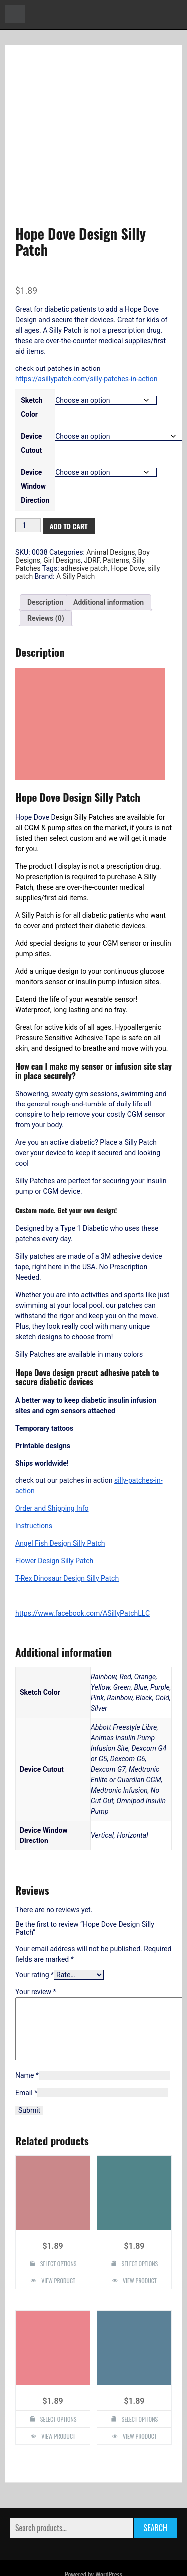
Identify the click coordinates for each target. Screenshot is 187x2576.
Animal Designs (110, 513)
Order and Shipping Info (52, 1469)
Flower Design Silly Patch (54, 1521)
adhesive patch (84, 529)
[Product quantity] (28, 486)
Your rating (34, 1936)
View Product (58, 2253)
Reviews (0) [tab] (45, 579)
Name (27, 2048)
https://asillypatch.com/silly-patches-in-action (86, 340)
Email (26, 2066)
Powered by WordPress (93, 2547)
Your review (35, 1953)
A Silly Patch (75, 537)
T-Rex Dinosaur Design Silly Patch (67, 1539)
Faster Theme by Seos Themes (138, 2563)
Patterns (116, 521)
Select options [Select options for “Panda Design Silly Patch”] (58, 2236)
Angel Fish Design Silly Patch (60, 1504)
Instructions (33, 1486)
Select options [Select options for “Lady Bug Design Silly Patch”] (140, 2391)
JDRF (92, 521)
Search (155, 2501)
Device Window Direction (35, 447)
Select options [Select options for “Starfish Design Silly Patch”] (58, 2391)
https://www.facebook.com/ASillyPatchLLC (82, 1574)
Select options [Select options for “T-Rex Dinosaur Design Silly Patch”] (140, 2236)
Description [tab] (45, 563)
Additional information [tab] (108, 563)
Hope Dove (128, 529)
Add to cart (69, 487)
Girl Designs (62, 521)
